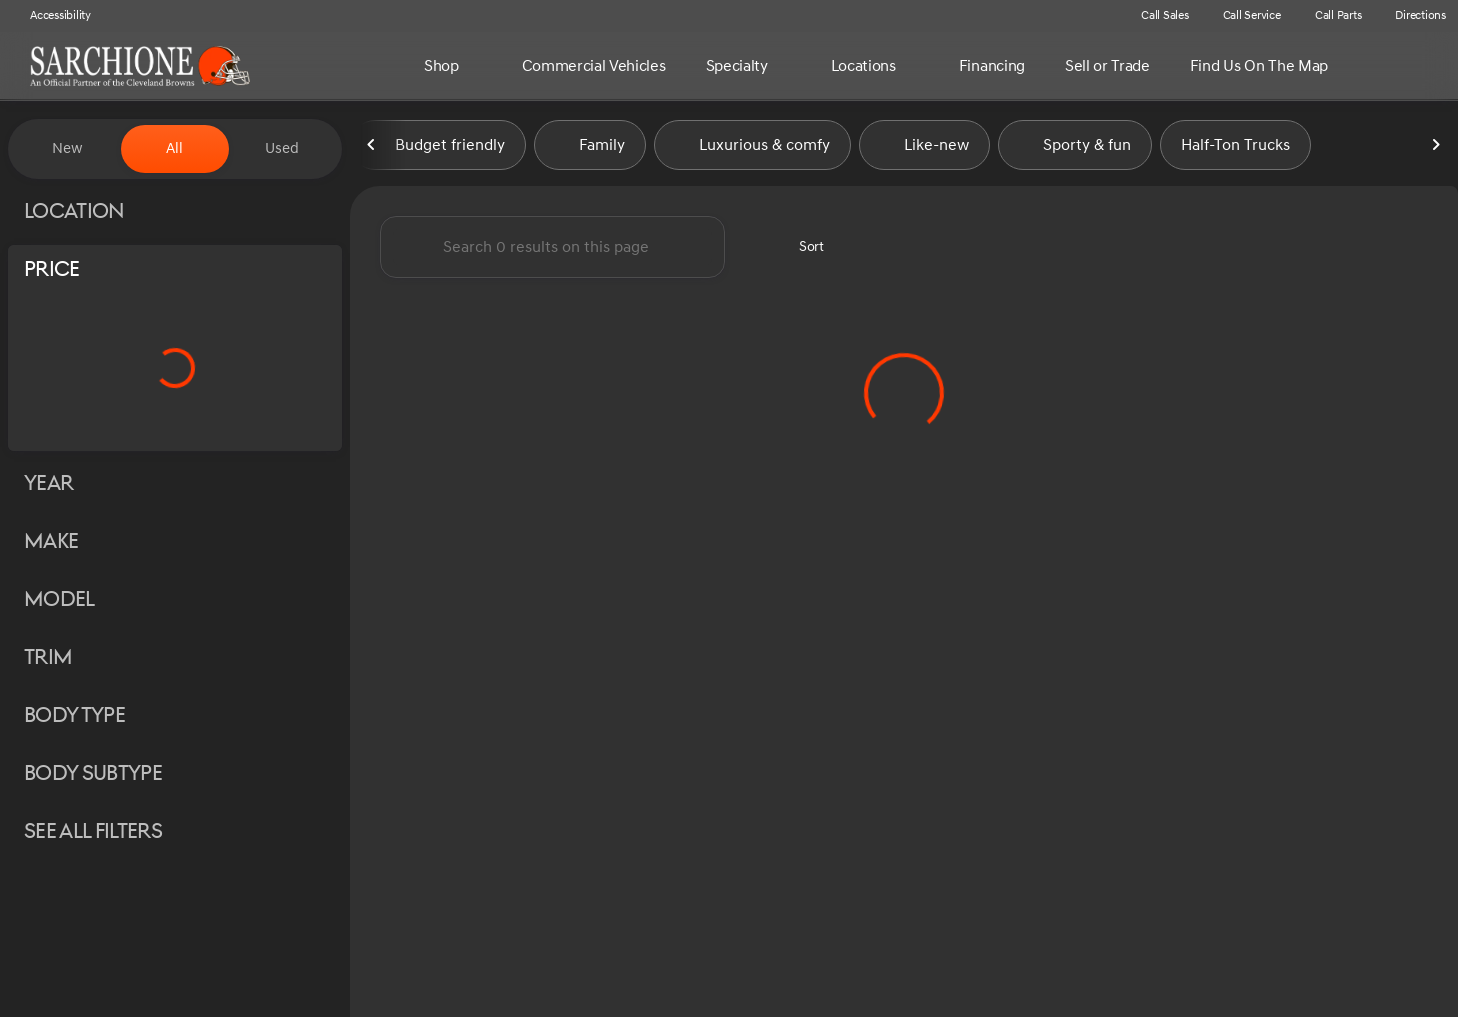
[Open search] (1412, 66)
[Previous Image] (372, 149)
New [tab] (67, 148)
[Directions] (1411, 16)
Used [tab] (282, 148)
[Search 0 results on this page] (552, 251)
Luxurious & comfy (752, 149)
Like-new (924, 149)
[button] (1095, 16)
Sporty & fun (1075, 149)
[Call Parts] (1329, 16)
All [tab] (174, 148)
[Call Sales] (1156, 16)
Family (590, 149)
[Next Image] (1436, 149)
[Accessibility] (51, 16)
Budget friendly (438, 149)
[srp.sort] (800, 251)
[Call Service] (1243, 16)
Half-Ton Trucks (1235, 149)
